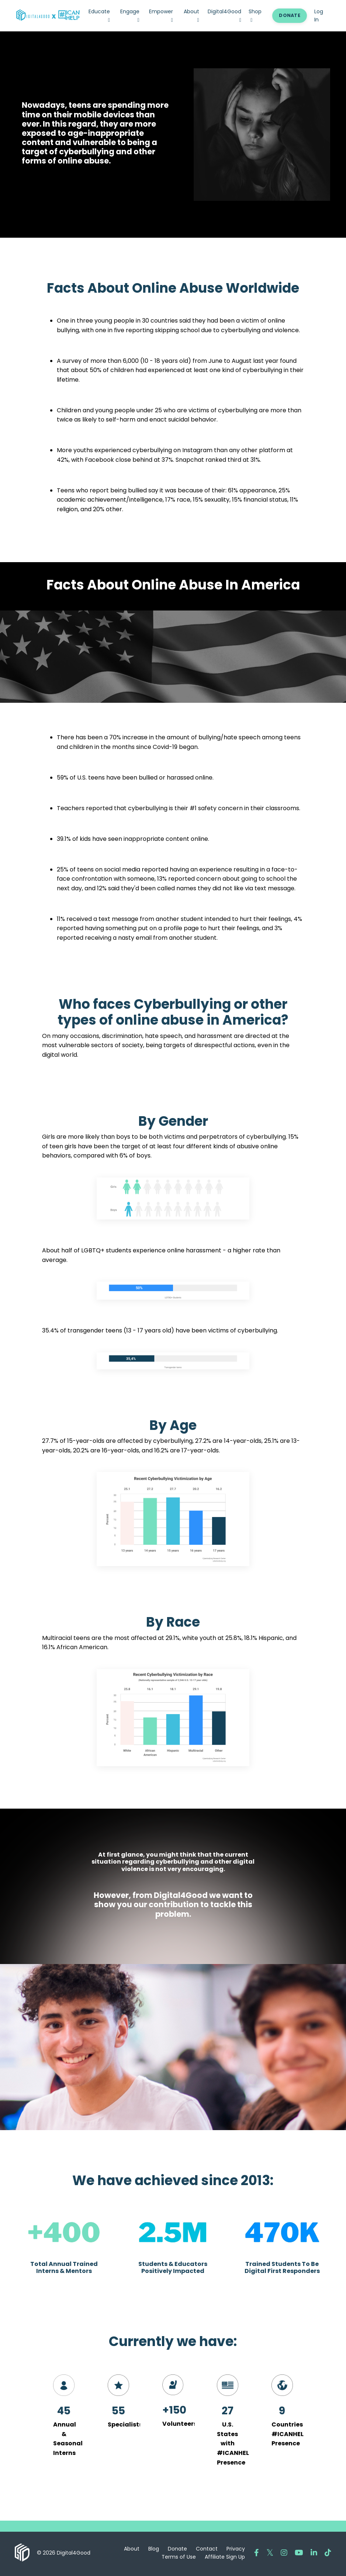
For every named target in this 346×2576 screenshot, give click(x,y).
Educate (99, 15)
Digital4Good (224, 15)
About (191, 15)
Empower (161, 15)
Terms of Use (179, 2558)
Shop (255, 15)
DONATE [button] (289, 15)
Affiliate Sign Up (225, 2558)
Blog (153, 2550)
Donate (177, 2550)
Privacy (235, 2550)
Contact (207, 2550)
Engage (129, 15)
